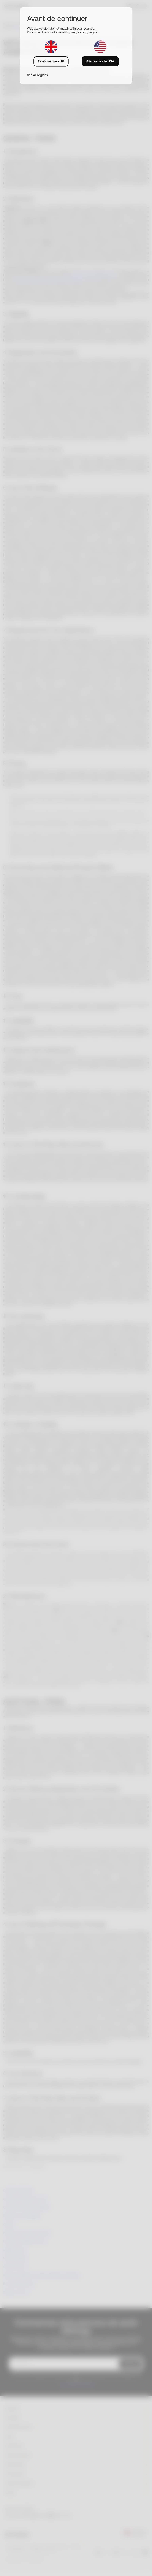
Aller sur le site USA (100, 61)
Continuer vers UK (51, 61)
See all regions (37, 75)
